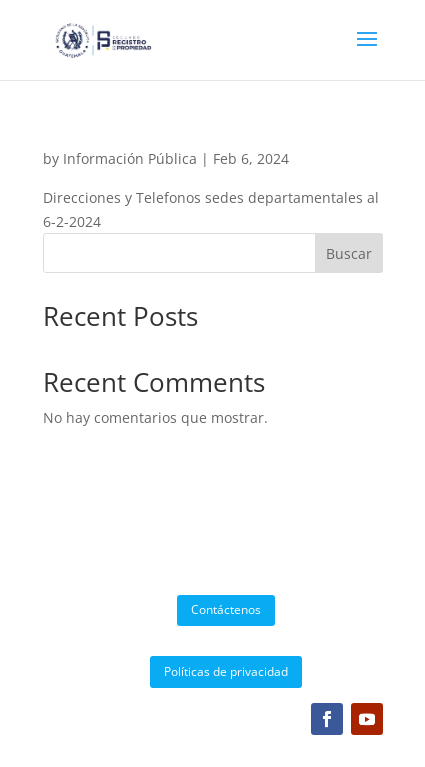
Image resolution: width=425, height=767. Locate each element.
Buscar (349, 253)
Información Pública (130, 158)
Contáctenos (226, 609)
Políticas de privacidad (226, 671)
